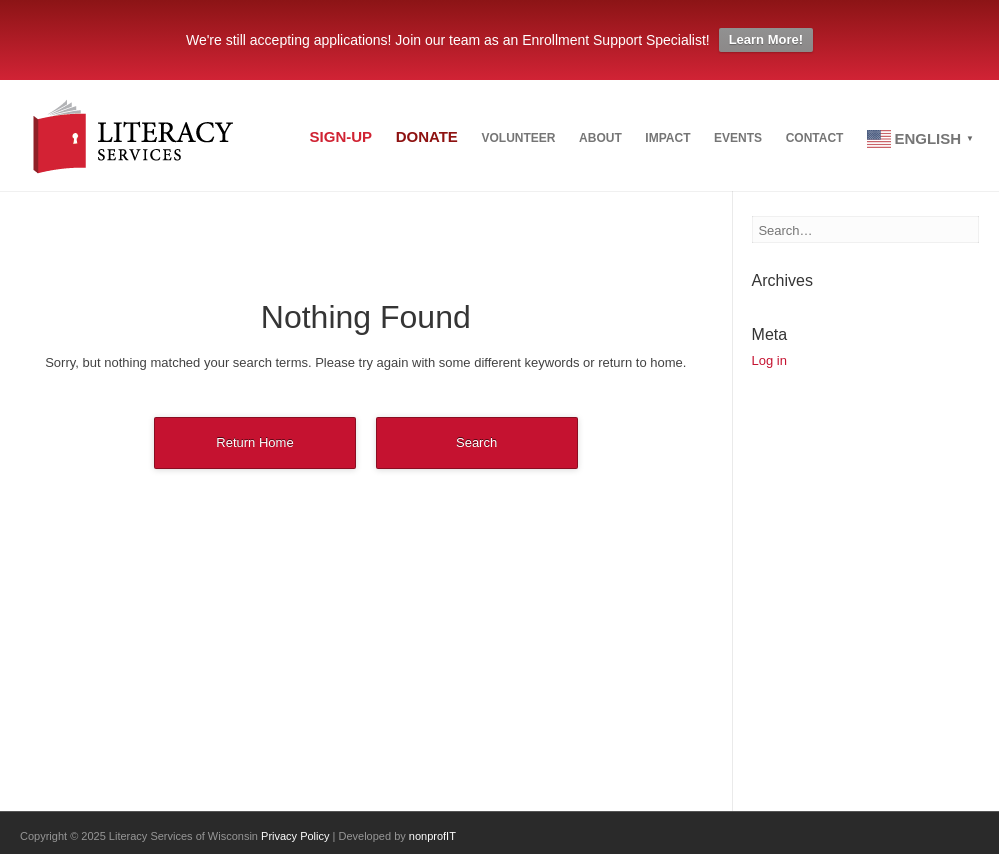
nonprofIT (432, 836)
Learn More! (766, 39)
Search (476, 442)
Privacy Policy (295, 836)
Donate (366, 139)
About (560, 141)
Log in (769, 360)
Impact (637, 141)
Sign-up (270, 139)
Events (718, 141)
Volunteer (468, 141)
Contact (805, 141)
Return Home (254, 442)
